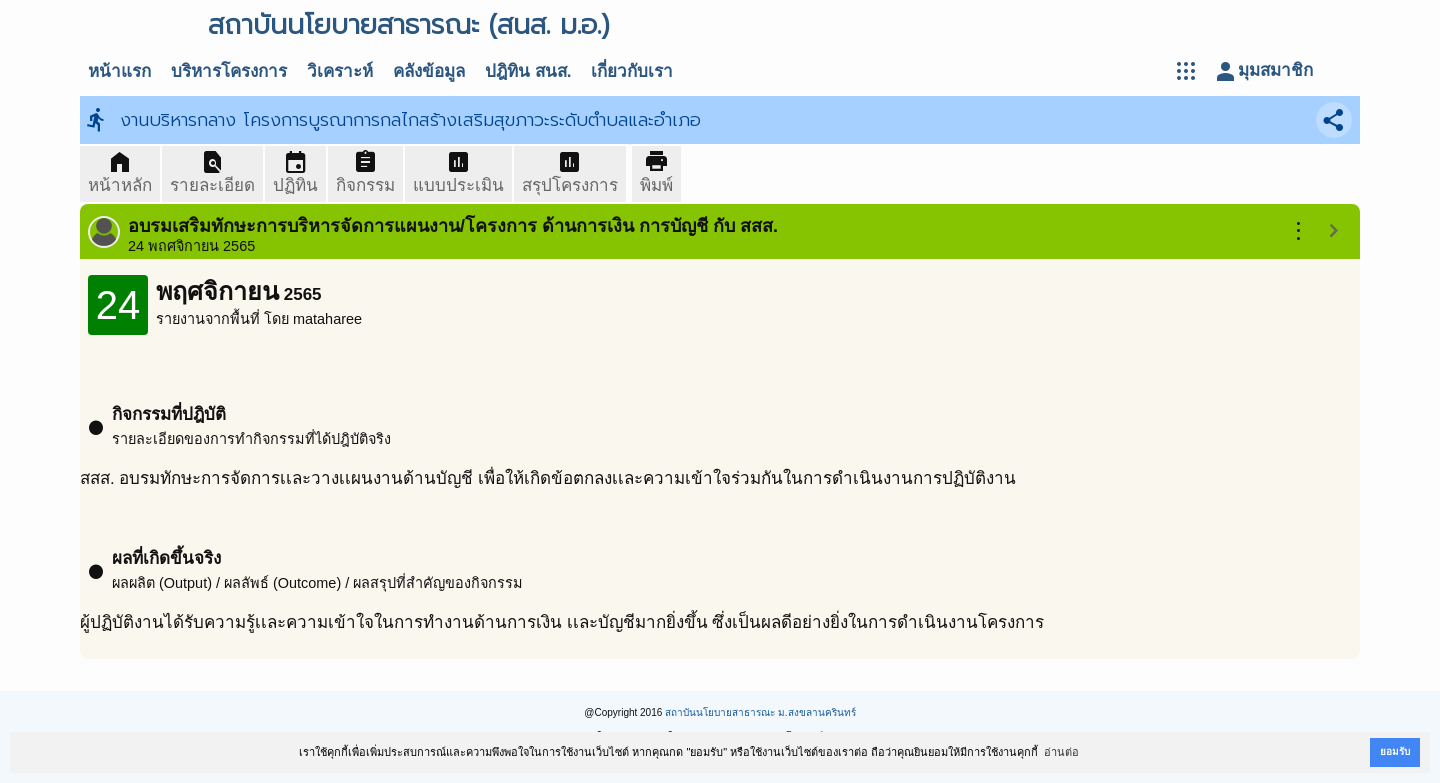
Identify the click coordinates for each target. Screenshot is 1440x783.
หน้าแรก (119, 71)
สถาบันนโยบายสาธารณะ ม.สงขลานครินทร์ (760, 712)
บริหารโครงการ (229, 71)
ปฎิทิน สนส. (528, 71)
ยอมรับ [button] (1395, 751)
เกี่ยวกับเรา (632, 71)
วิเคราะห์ (340, 71)
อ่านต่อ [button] (1061, 752)
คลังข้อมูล (429, 71)
